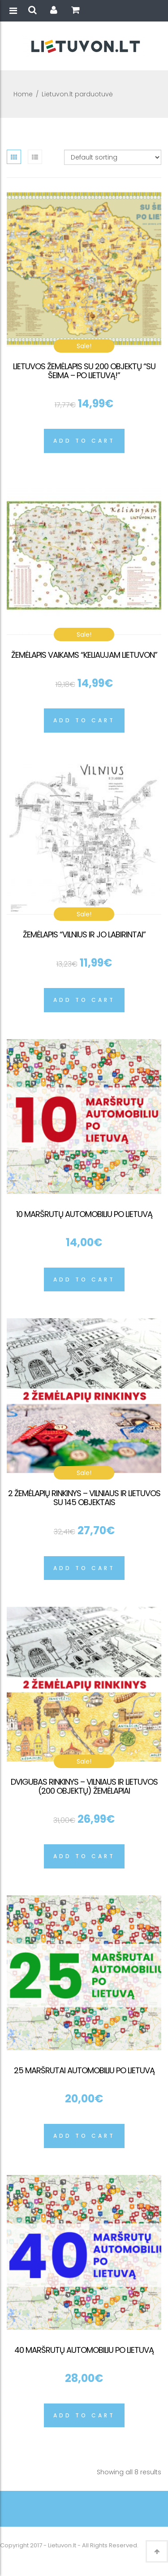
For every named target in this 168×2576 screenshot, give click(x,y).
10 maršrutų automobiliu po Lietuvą (84, 1214)
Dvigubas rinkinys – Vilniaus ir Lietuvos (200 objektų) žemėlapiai (84, 1786)
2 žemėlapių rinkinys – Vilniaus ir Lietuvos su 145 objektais (84, 1498)
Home (23, 94)
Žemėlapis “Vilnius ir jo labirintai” (84, 934)
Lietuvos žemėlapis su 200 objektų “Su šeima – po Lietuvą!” (84, 371)
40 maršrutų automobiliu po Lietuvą (84, 2350)
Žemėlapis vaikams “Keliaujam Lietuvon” (84, 654)
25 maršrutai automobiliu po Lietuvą (84, 2070)
